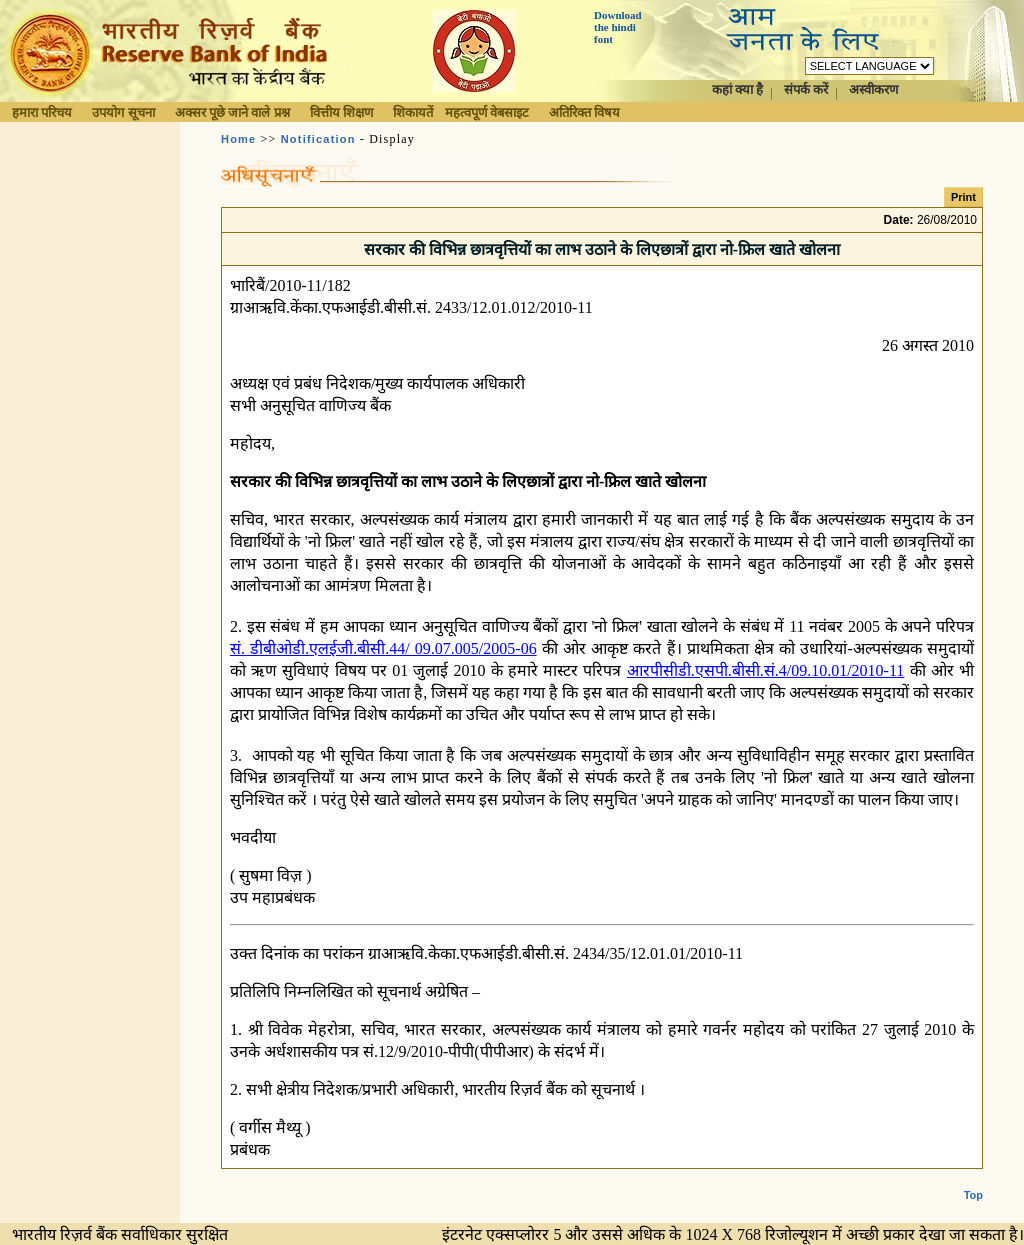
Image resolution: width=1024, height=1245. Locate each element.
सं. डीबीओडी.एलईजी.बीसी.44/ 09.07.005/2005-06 (383, 648)
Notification (318, 139)
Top (973, 1195)
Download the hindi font (618, 27)
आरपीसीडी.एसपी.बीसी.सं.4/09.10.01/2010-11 (766, 670)
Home (238, 139)
